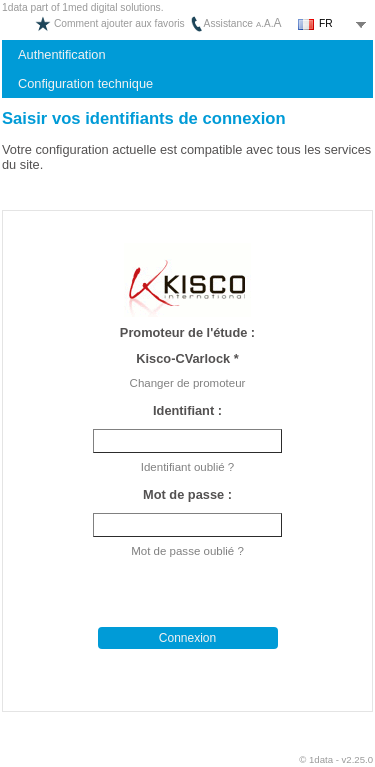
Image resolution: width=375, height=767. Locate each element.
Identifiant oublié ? (187, 467)
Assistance (221, 23)
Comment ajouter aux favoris (110, 23)
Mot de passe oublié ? (187, 551)
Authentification (62, 54)
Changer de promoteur (188, 383)
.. (269, 23)
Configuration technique (85, 83)
